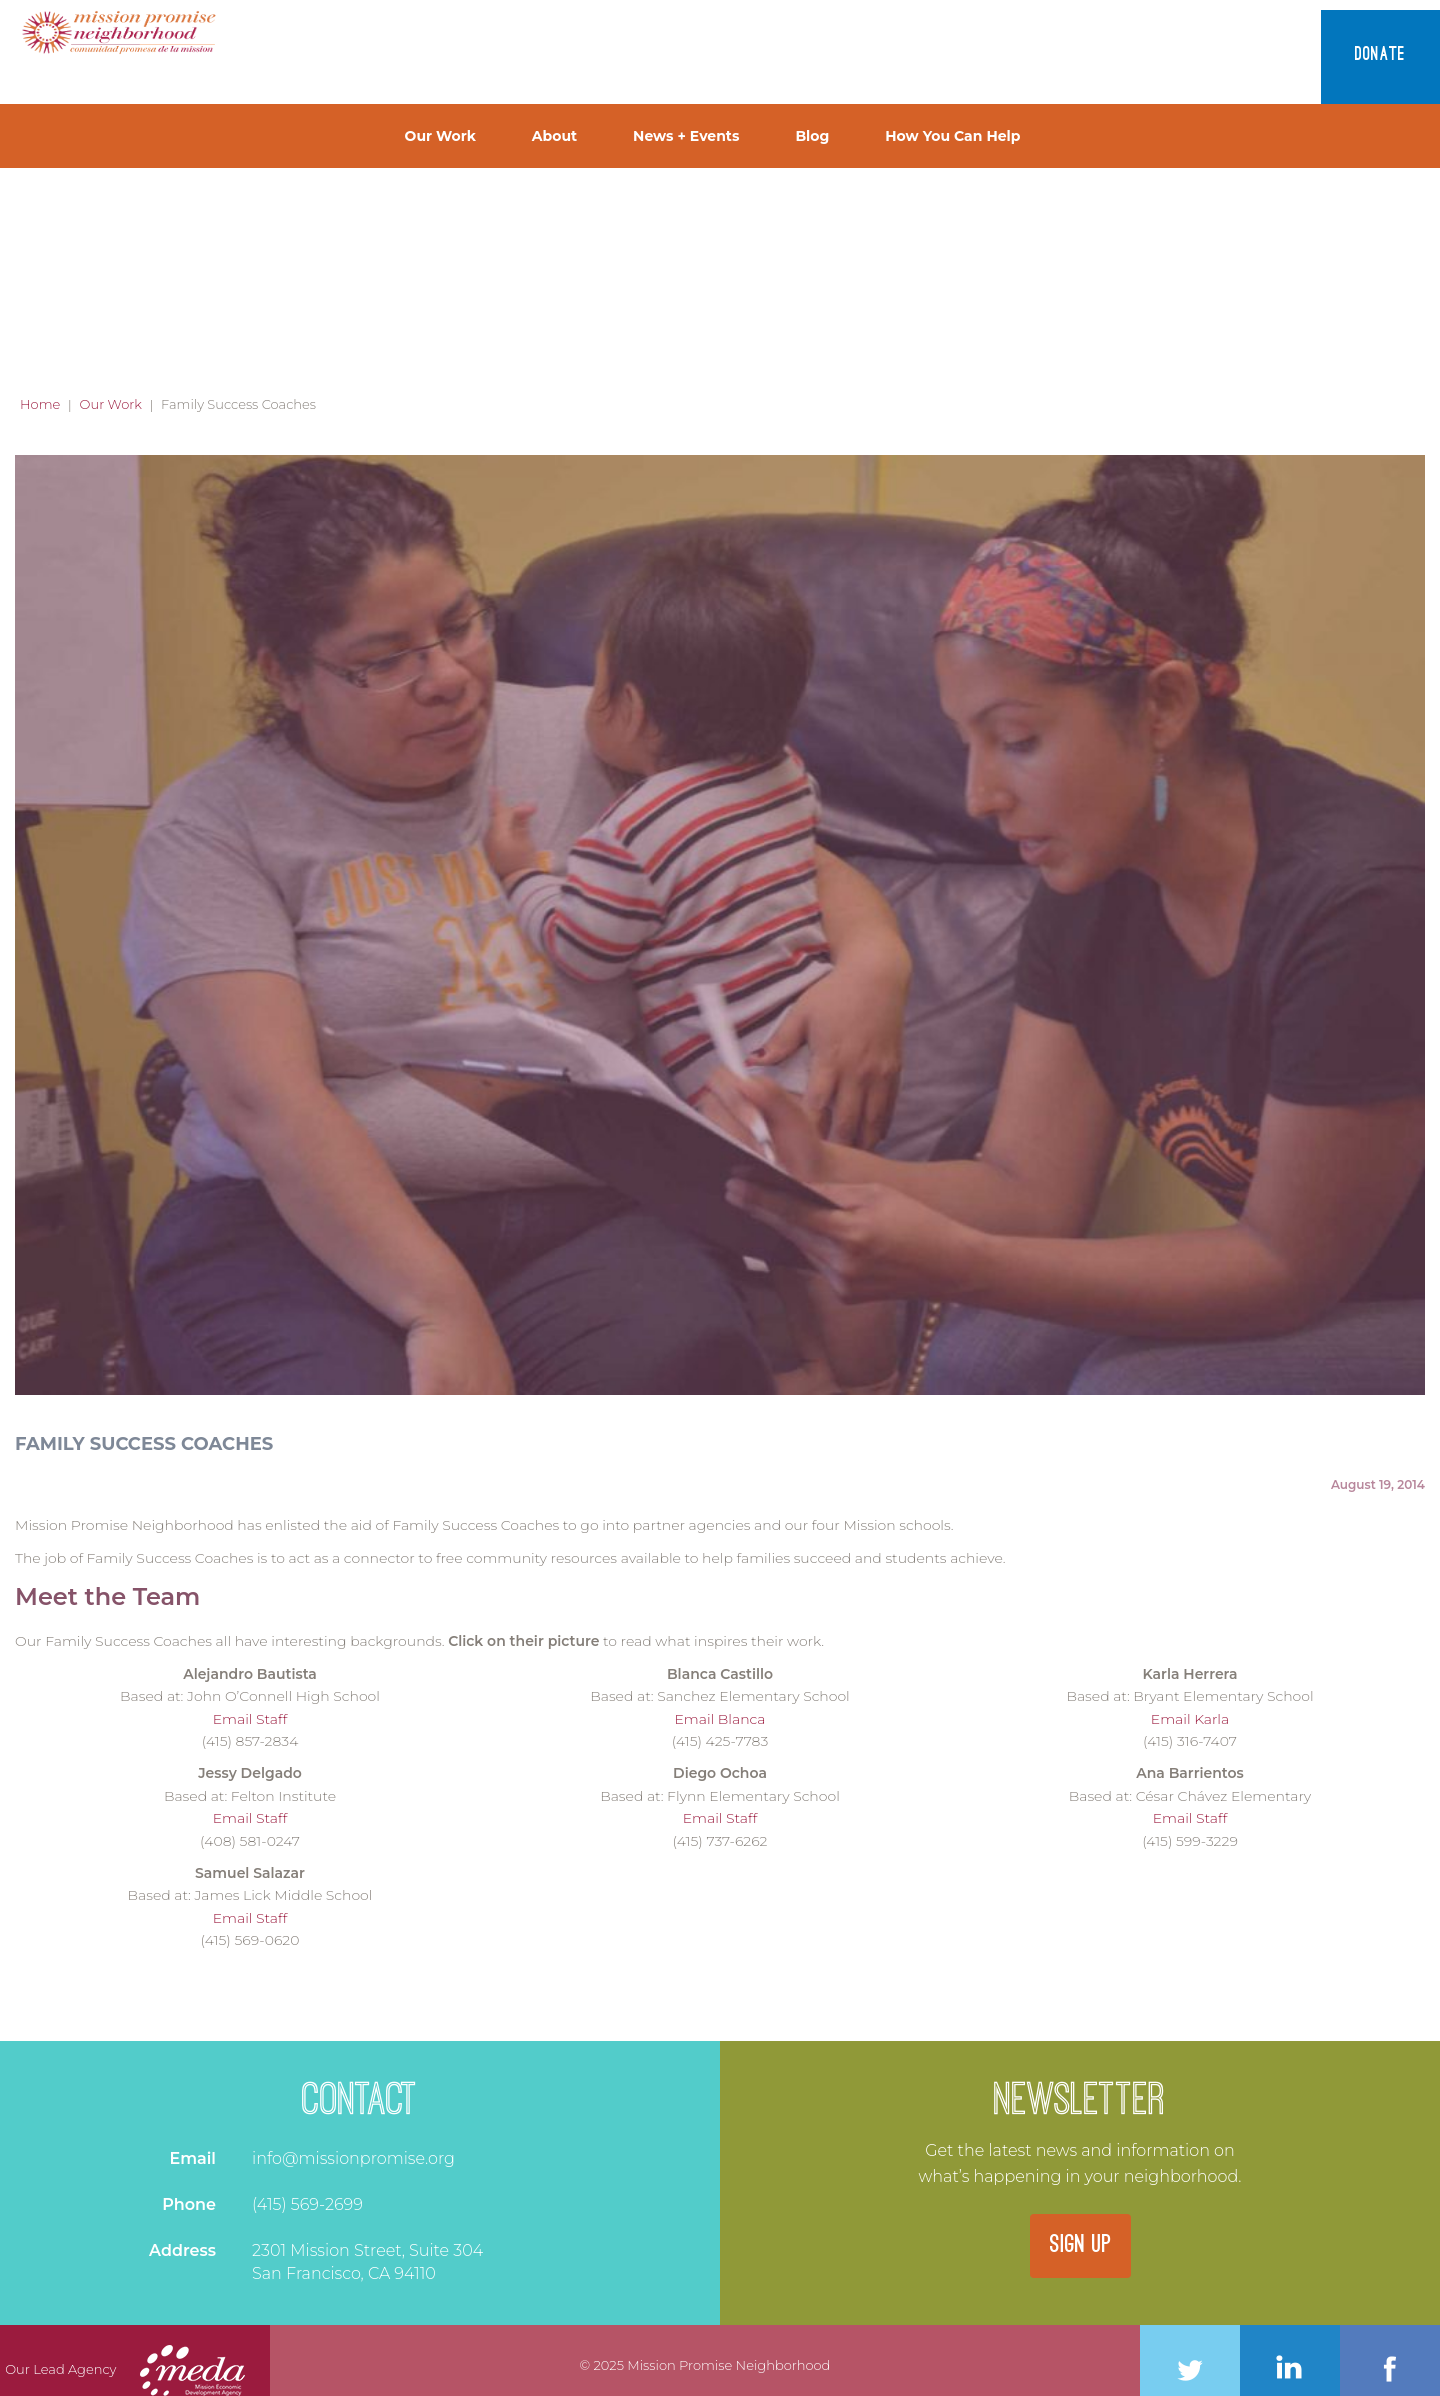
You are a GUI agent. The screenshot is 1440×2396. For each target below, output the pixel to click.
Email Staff (250, 1719)
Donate (1380, 56)
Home (40, 404)
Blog (812, 136)
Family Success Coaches (144, 1444)
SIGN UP (1080, 2246)
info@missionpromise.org (353, 2158)
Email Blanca (719, 1719)
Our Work (440, 136)
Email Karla (1190, 1719)
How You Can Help (952, 136)
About (554, 136)
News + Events (686, 136)
